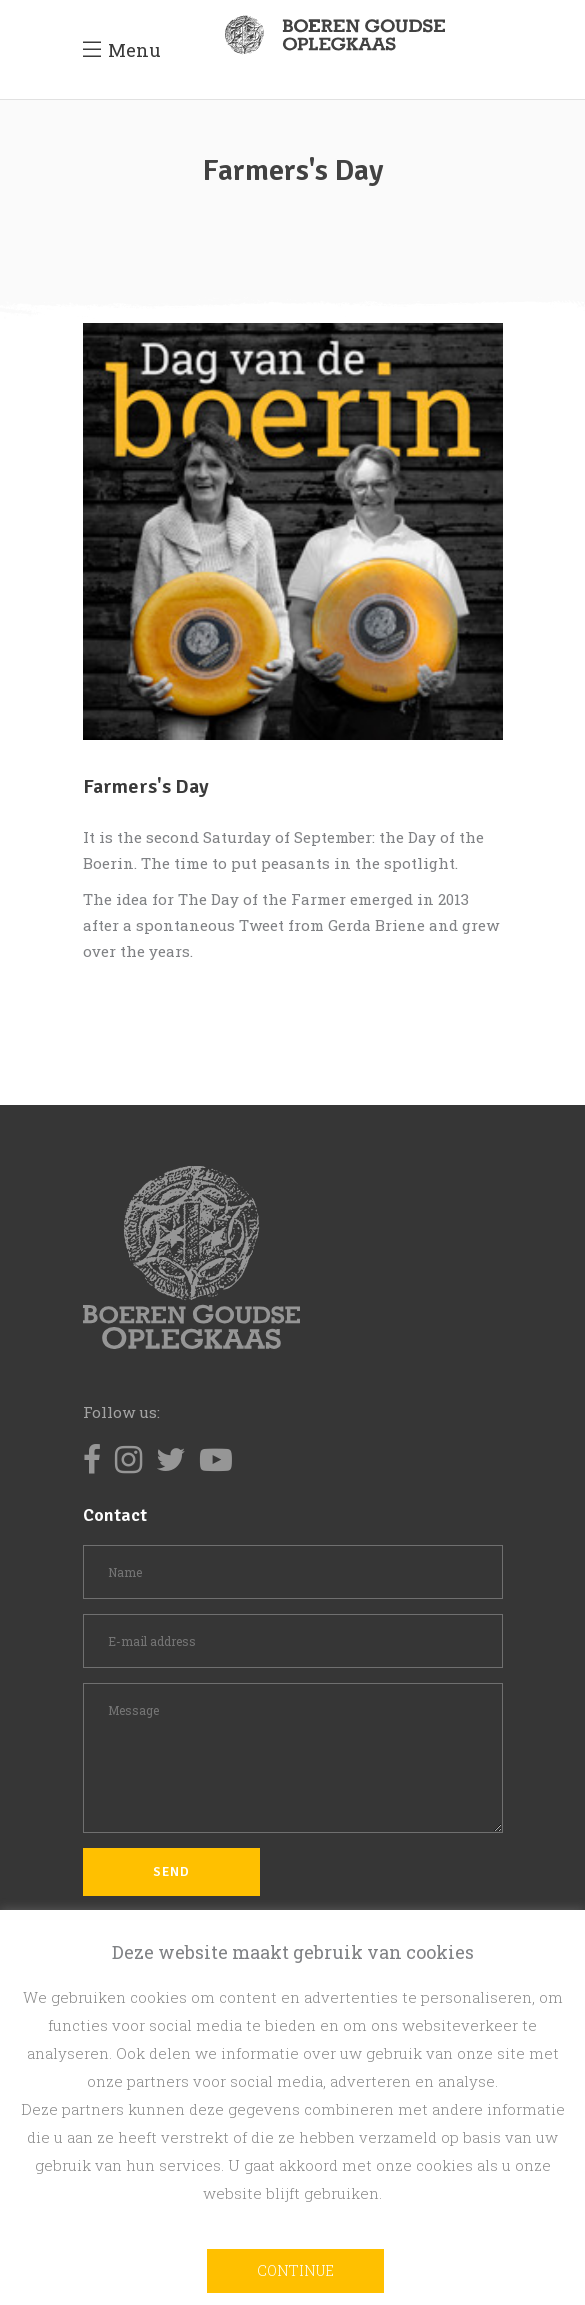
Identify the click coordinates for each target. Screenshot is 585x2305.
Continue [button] (295, 2270)
